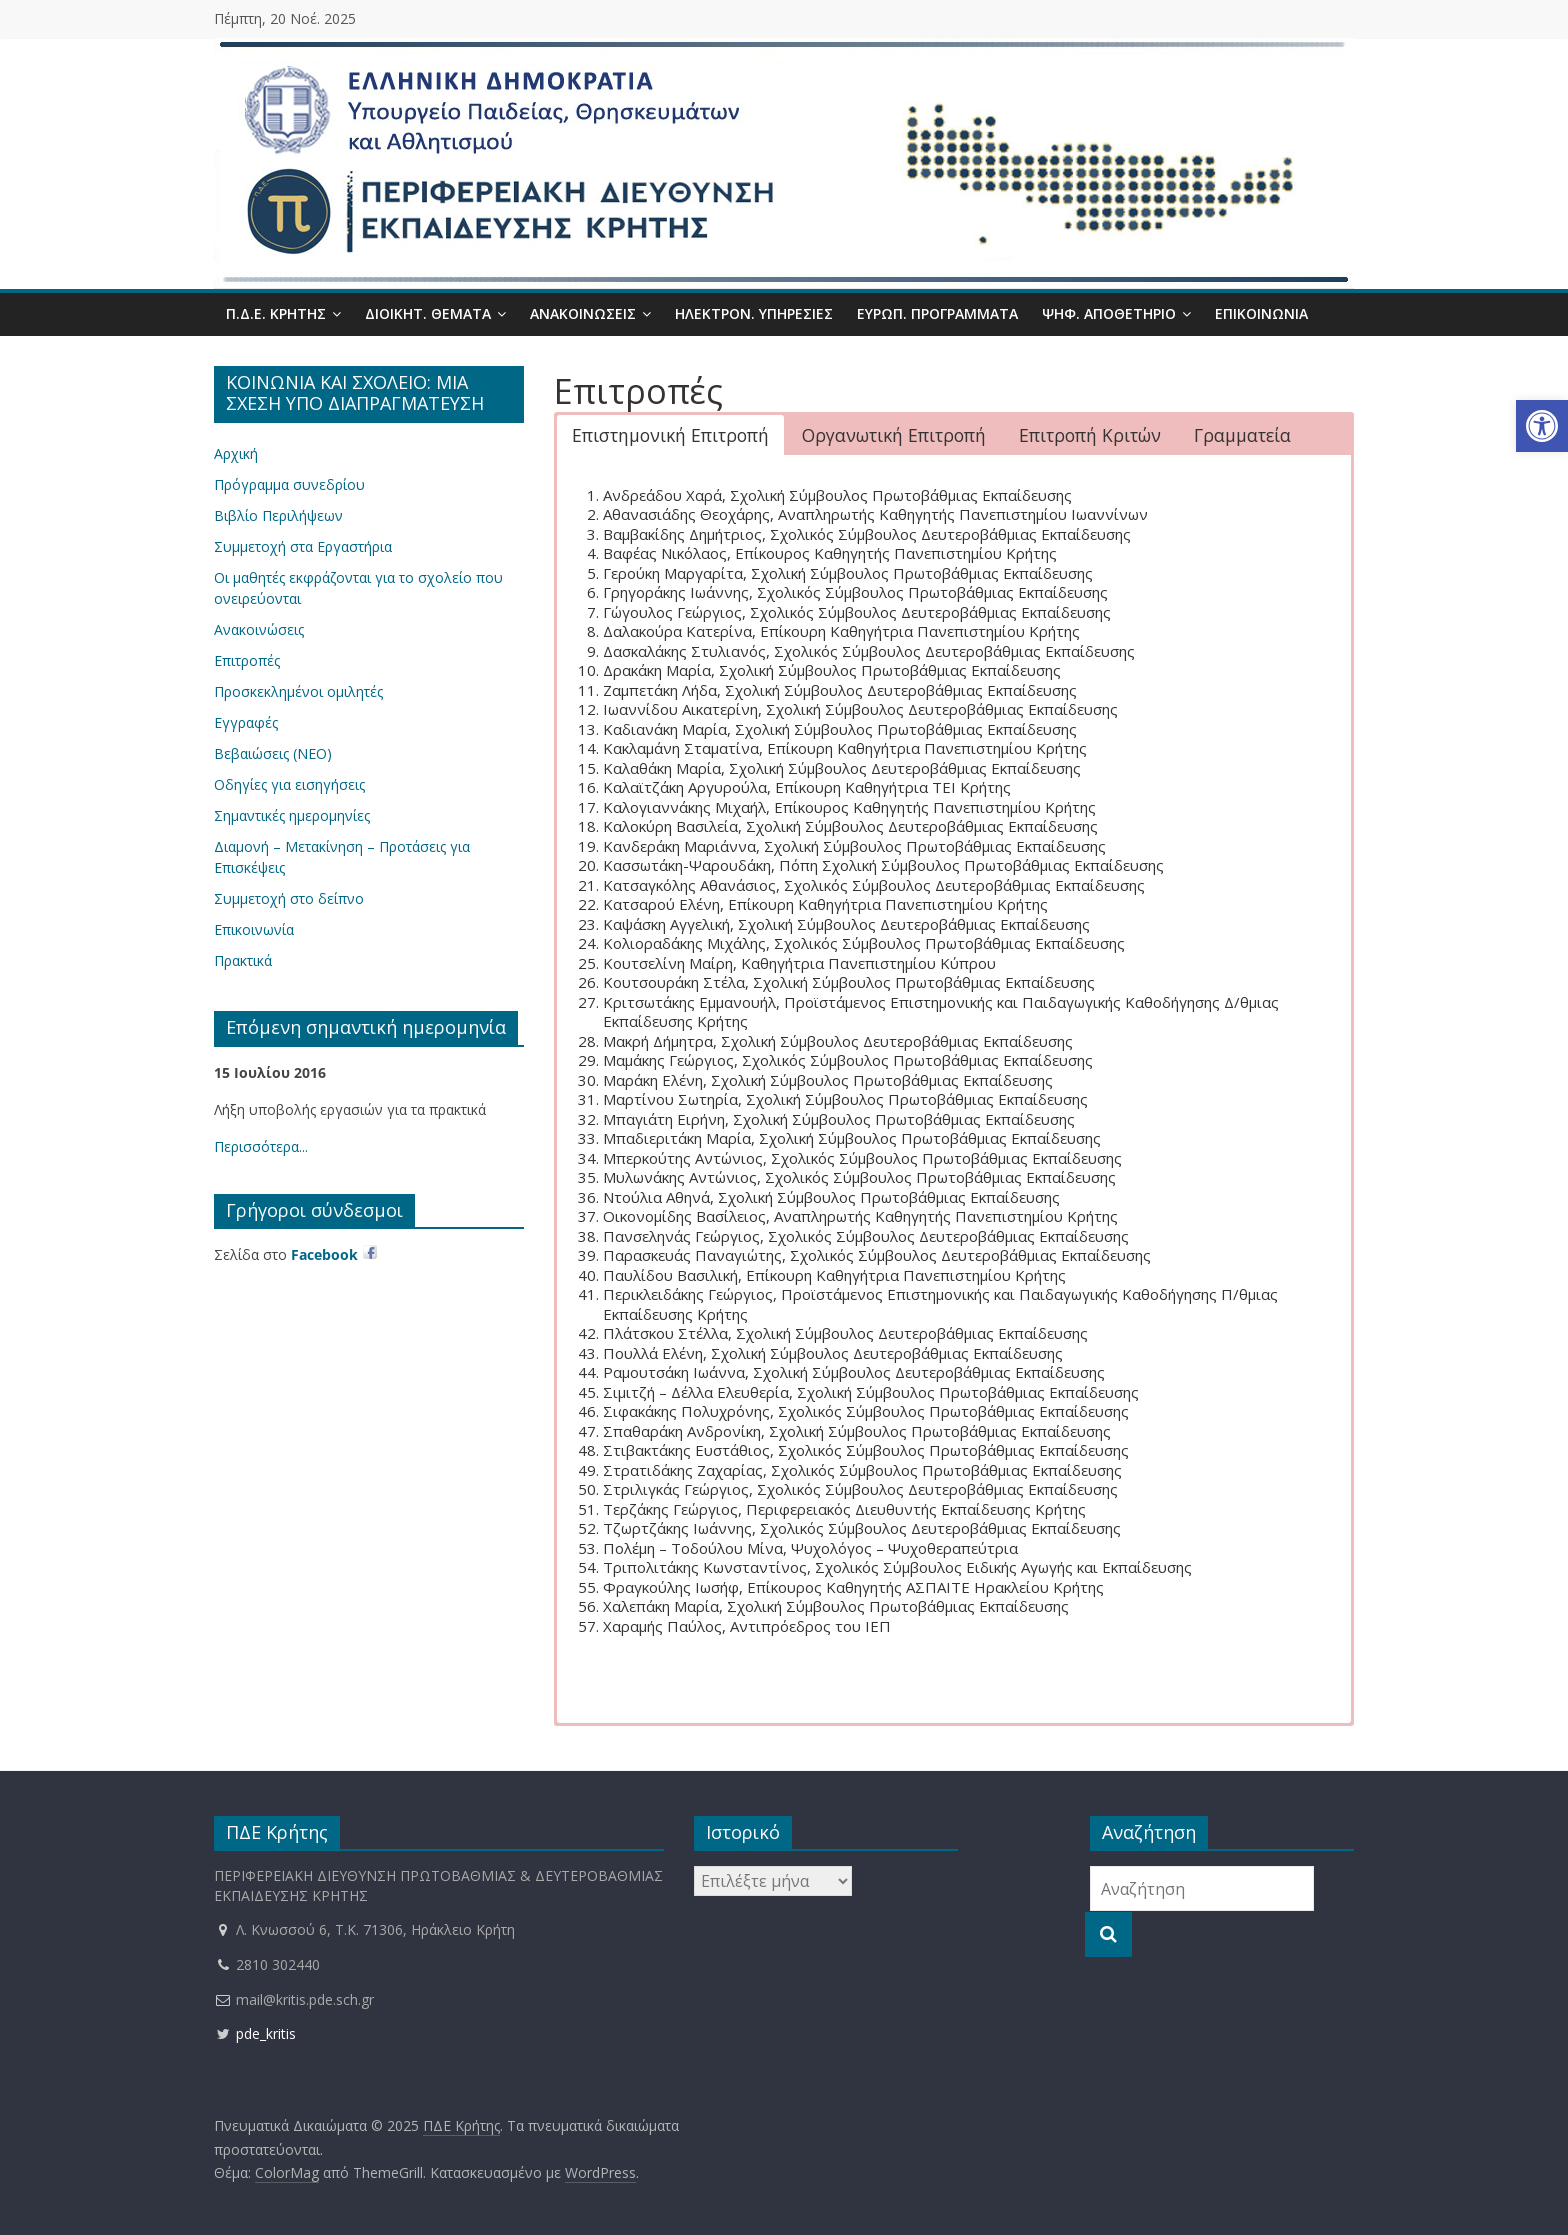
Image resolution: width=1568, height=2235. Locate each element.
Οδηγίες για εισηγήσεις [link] (289, 784)
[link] (1542, 426)
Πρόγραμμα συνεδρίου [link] (289, 484)
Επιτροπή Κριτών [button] (1090, 435)
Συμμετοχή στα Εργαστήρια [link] (303, 546)
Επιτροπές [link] (247, 660)
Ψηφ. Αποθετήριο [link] (1109, 313)
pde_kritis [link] (255, 2033)
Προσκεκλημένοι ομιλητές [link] (298, 691)
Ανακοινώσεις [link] (583, 313)
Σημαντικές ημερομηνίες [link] (292, 815)
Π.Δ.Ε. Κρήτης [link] (276, 313)
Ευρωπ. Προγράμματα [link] (937, 313)
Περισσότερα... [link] (261, 1146)
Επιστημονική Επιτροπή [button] (670, 435)
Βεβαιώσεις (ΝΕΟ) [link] (273, 753)
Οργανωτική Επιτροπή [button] (894, 435)
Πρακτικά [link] (243, 960)
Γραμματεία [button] (1242, 435)
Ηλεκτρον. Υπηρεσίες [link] (754, 313)
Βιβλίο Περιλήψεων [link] (278, 515)
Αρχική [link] (236, 453)
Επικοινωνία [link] (1261, 313)
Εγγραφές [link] (246, 722)
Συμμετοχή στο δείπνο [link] (289, 898)
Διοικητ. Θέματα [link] (428, 313)
